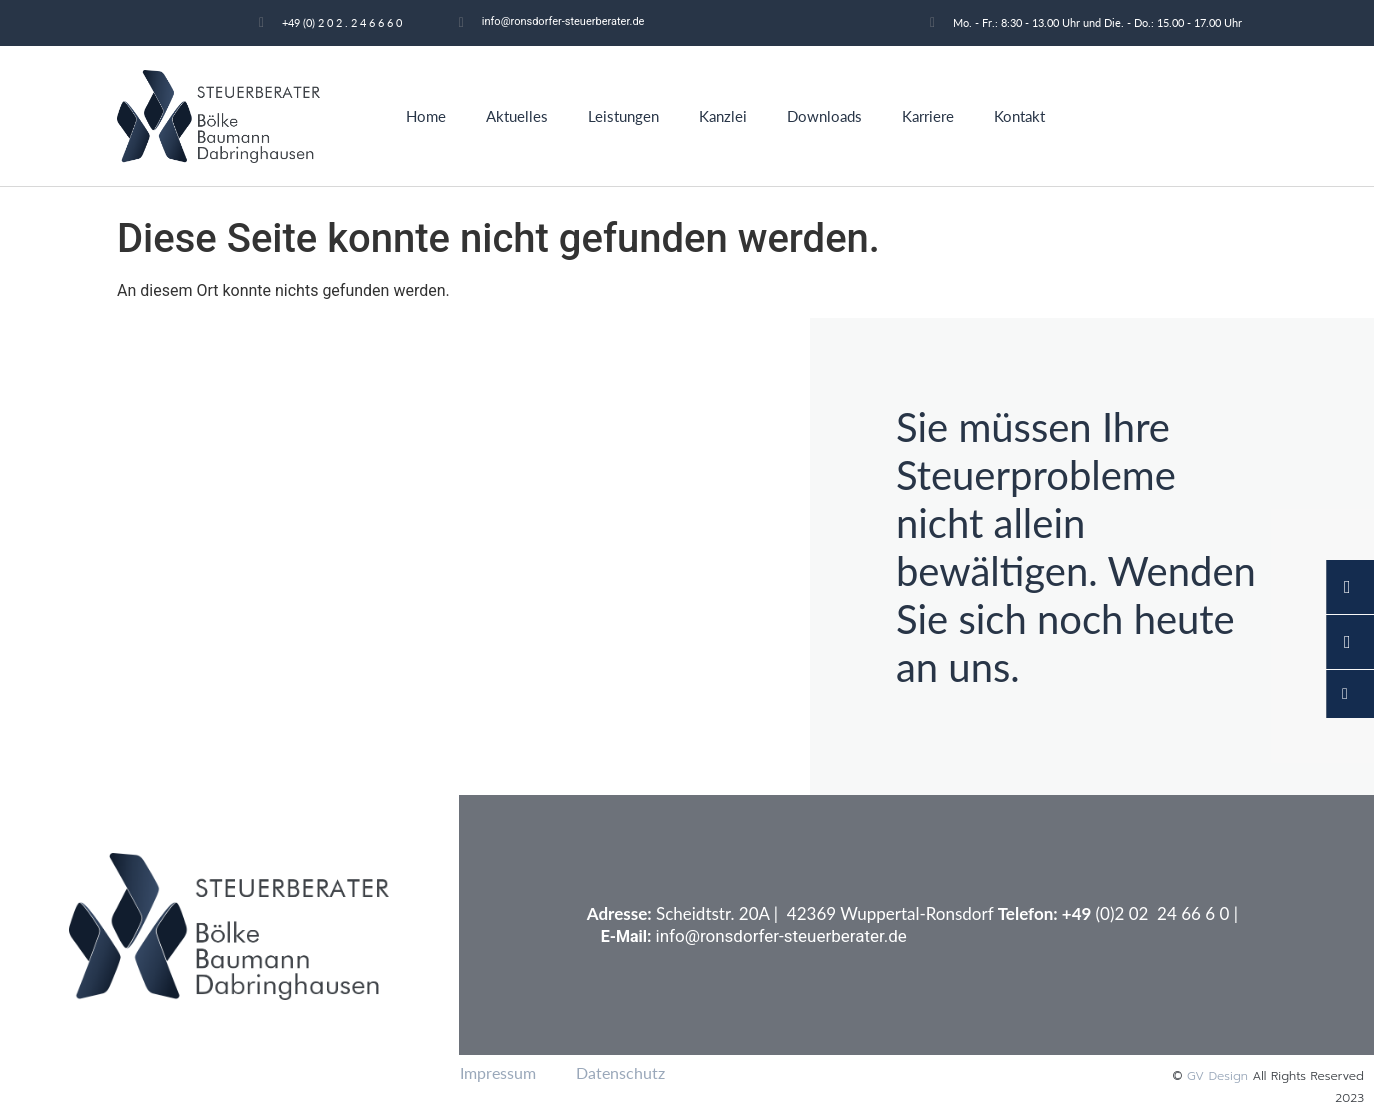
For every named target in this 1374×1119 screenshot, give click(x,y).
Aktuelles (517, 116)
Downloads (824, 116)
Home (426, 116)
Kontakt (1019, 116)
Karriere (928, 116)
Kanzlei (723, 116)
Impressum (498, 1072)
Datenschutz (620, 1072)
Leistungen (623, 116)
